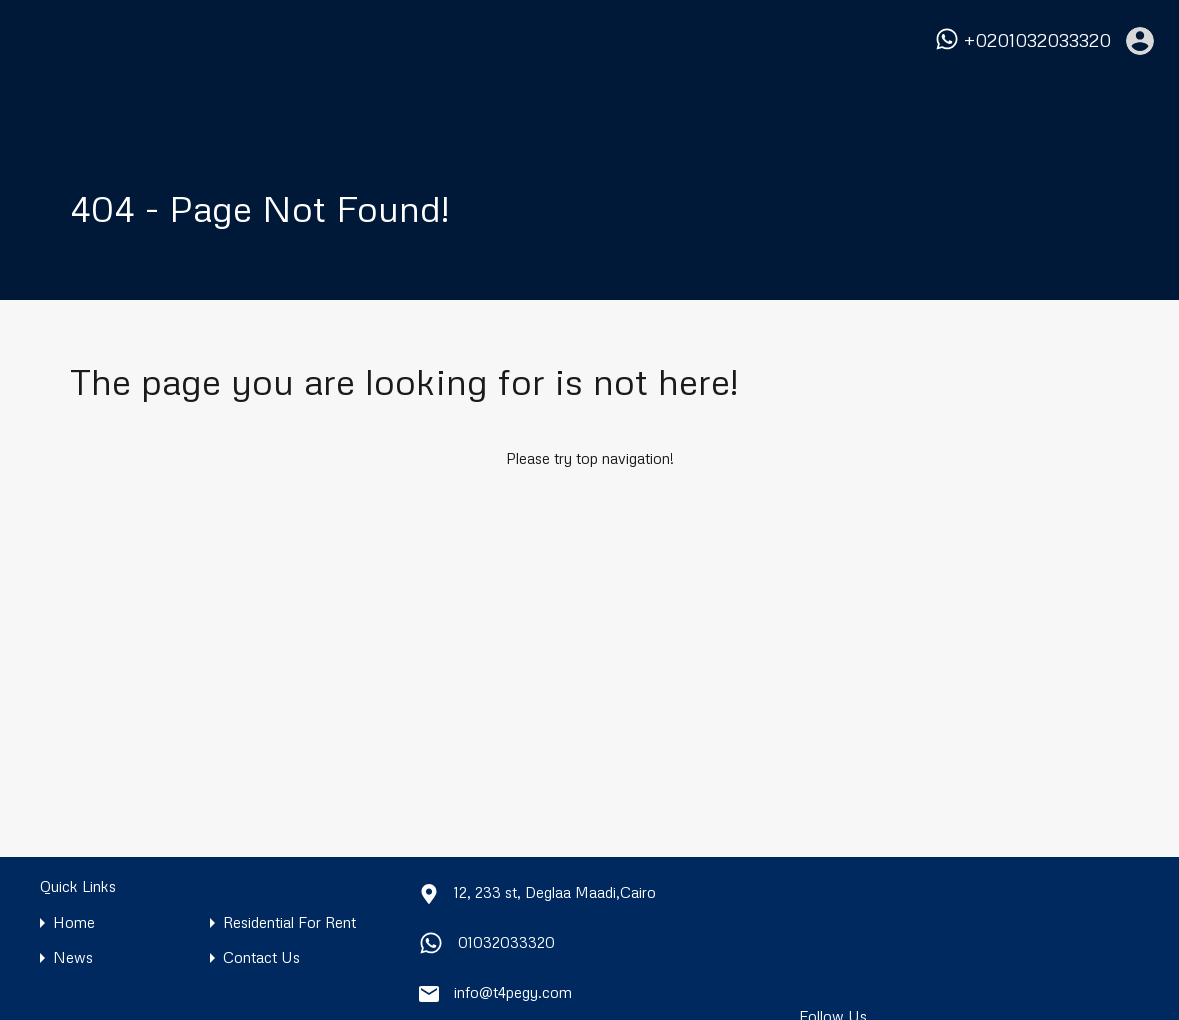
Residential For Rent (289, 922)
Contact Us (261, 957)
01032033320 (506, 942)
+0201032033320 (1037, 40)
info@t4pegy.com (513, 992)
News (73, 957)
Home (74, 922)
